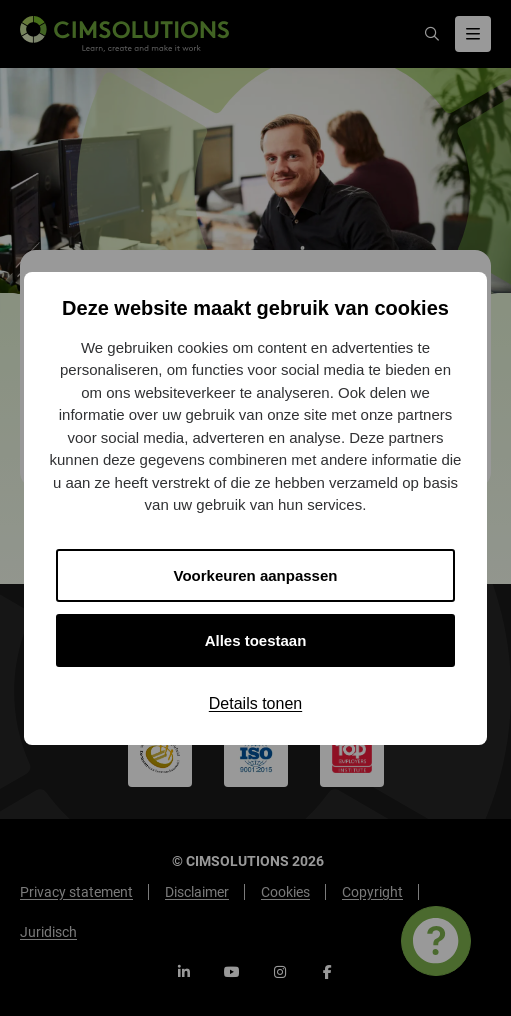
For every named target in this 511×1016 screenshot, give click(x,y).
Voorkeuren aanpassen (256, 575)
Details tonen (255, 703)
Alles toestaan (256, 640)
